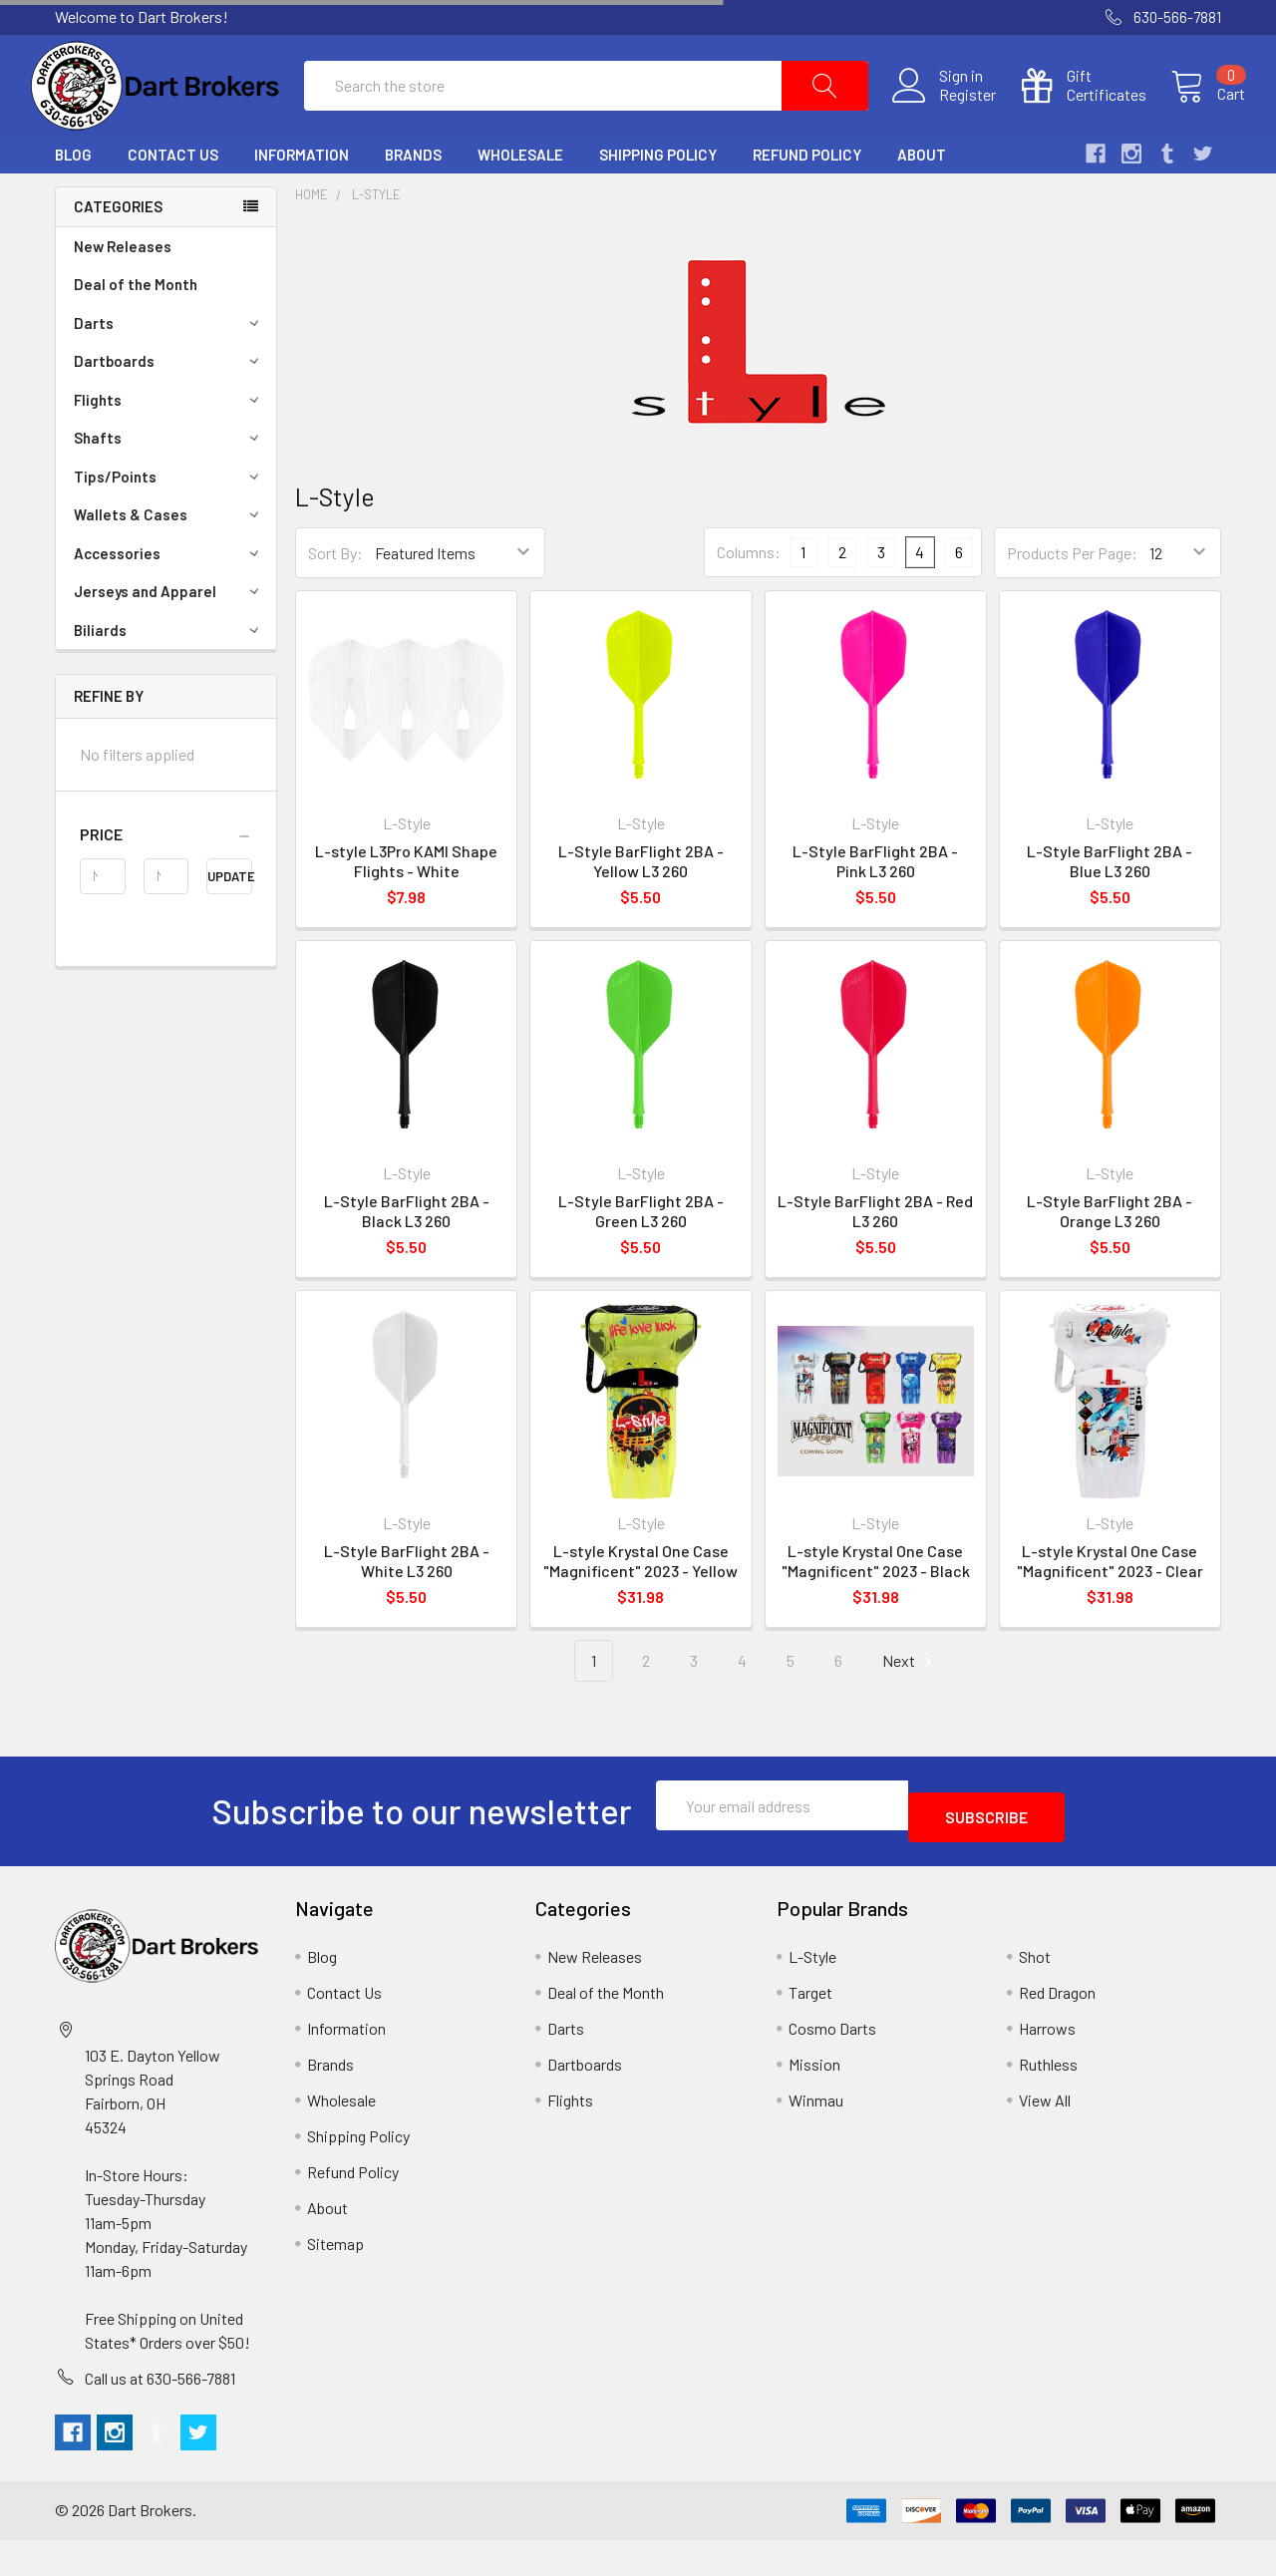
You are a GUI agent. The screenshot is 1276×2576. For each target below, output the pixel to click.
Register (943, 119)
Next (910, 1709)
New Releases (122, 294)
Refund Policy (807, 202)
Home (311, 242)
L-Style (376, 242)
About (921, 202)
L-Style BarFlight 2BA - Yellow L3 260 (641, 908)
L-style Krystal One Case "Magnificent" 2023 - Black (876, 1608)
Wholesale (520, 202)
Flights (169, 448)
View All (1045, 2135)
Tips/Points (169, 524)
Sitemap (335, 2279)
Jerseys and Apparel (169, 639)
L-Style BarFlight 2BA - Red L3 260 (875, 1258)
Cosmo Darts (832, 2064)
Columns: (749, 599)
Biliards (169, 678)
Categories (118, 254)
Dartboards (169, 409)
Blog (73, 202)
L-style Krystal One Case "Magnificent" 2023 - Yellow (640, 1608)
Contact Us (173, 202)
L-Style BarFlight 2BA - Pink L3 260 (875, 908)
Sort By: (335, 600)
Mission (814, 2100)
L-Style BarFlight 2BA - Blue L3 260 (1109, 908)
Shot (1035, 1992)
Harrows (1047, 2064)
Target (810, 2028)
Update (229, 924)
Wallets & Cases (169, 562)
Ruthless (1048, 2100)
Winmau (816, 2135)
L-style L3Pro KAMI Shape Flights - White (406, 908)
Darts (169, 371)
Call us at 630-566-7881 (160, 2414)
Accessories (169, 601)
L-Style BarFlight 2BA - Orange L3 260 (1109, 1258)
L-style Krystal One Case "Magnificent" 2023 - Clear (1110, 1608)
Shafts (169, 485)
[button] (166, 882)
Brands (413, 202)
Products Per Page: (1072, 600)
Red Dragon (1057, 2028)
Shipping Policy (658, 202)
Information (301, 202)
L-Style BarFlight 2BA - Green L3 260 (641, 1258)
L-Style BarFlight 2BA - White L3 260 (406, 1608)
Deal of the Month (135, 332)
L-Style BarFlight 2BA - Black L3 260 (406, 1258)
